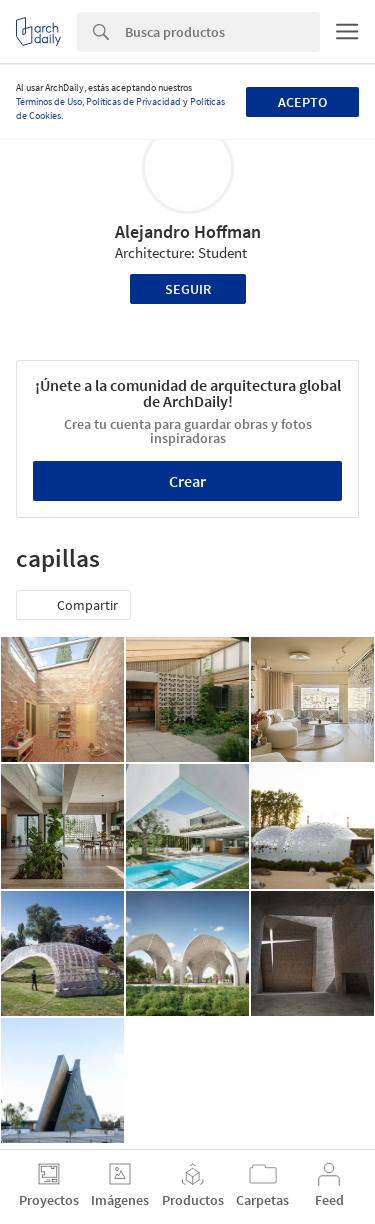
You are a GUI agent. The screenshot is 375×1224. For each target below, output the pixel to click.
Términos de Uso (49, 101)
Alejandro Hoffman (188, 231)
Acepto (302, 102)
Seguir (188, 289)
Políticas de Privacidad (133, 101)
